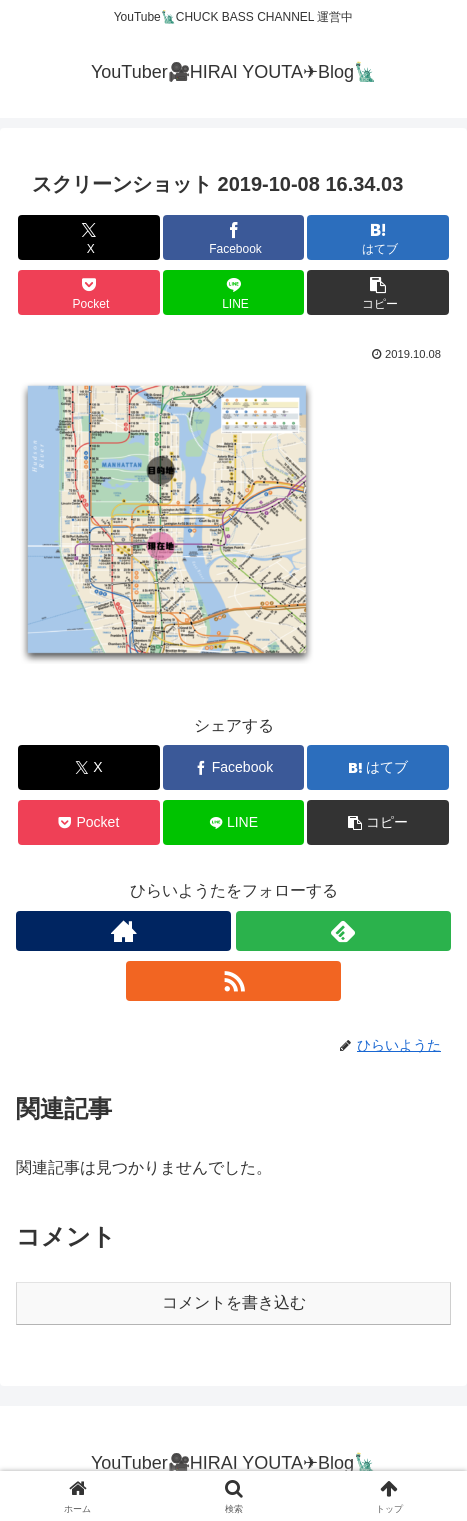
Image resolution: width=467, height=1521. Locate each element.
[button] (377, 292)
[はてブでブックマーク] (377, 237)
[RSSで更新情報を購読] (233, 981)
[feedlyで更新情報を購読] (343, 931)
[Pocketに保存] (88, 292)
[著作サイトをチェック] (123, 931)
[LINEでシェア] (233, 292)
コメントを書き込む (234, 1302)
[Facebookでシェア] (233, 237)
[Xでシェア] (88, 237)
